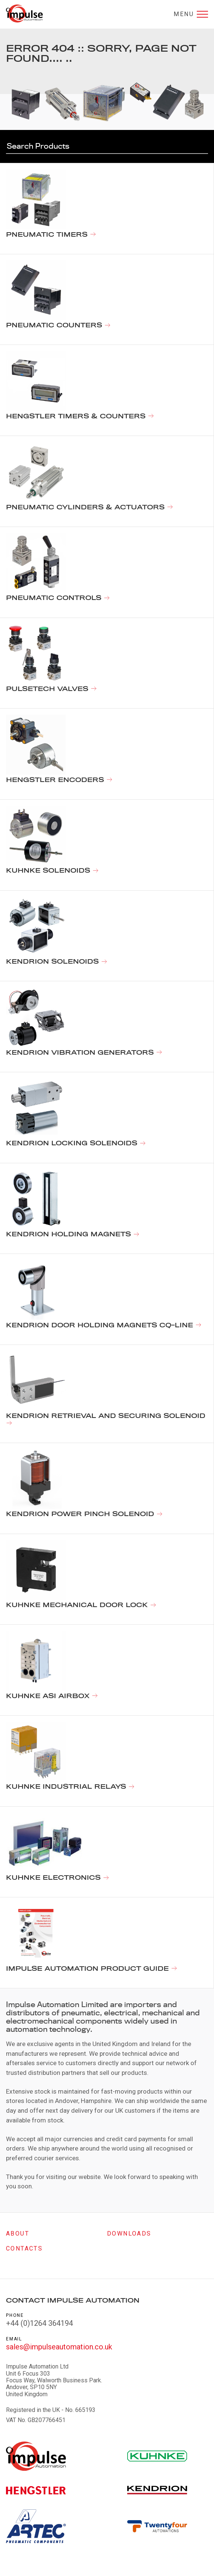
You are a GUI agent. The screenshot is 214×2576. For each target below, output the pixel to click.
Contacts (24, 2248)
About (17, 2233)
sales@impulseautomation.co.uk (59, 2346)
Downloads (129, 2233)
